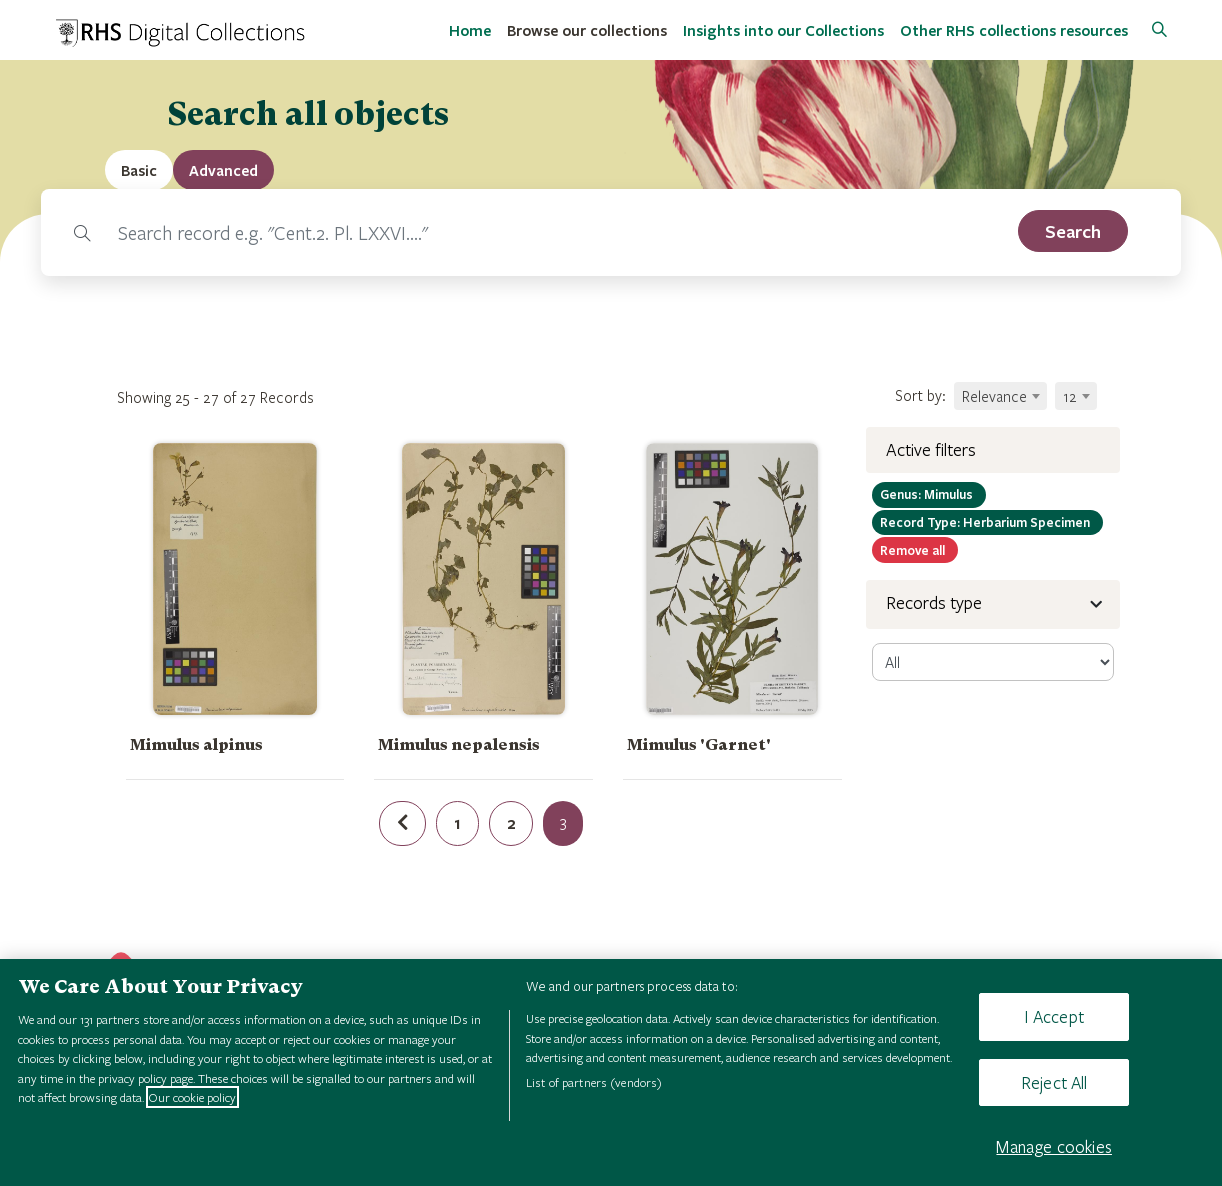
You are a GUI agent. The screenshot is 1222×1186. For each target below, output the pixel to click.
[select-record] (993, 662)
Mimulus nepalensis (459, 744)
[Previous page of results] (402, 823)
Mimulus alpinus (196, 744)
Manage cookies (1054, 1146)
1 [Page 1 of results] (457, 822)
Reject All (1054, 1082)
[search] (1073, 231)
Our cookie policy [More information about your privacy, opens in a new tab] (192, 1097)
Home (470, 30)
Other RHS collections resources (1014, 30)
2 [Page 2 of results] (511, 822)
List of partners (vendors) (594, 1082)
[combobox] (1000, 396)
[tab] (223, 170)
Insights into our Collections (783, 30)
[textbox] (1000, 396)
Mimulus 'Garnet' (699, 744)
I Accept (1053, 1016)
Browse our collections (587, 30)
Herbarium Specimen (987, 522)
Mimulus (929, 494)
